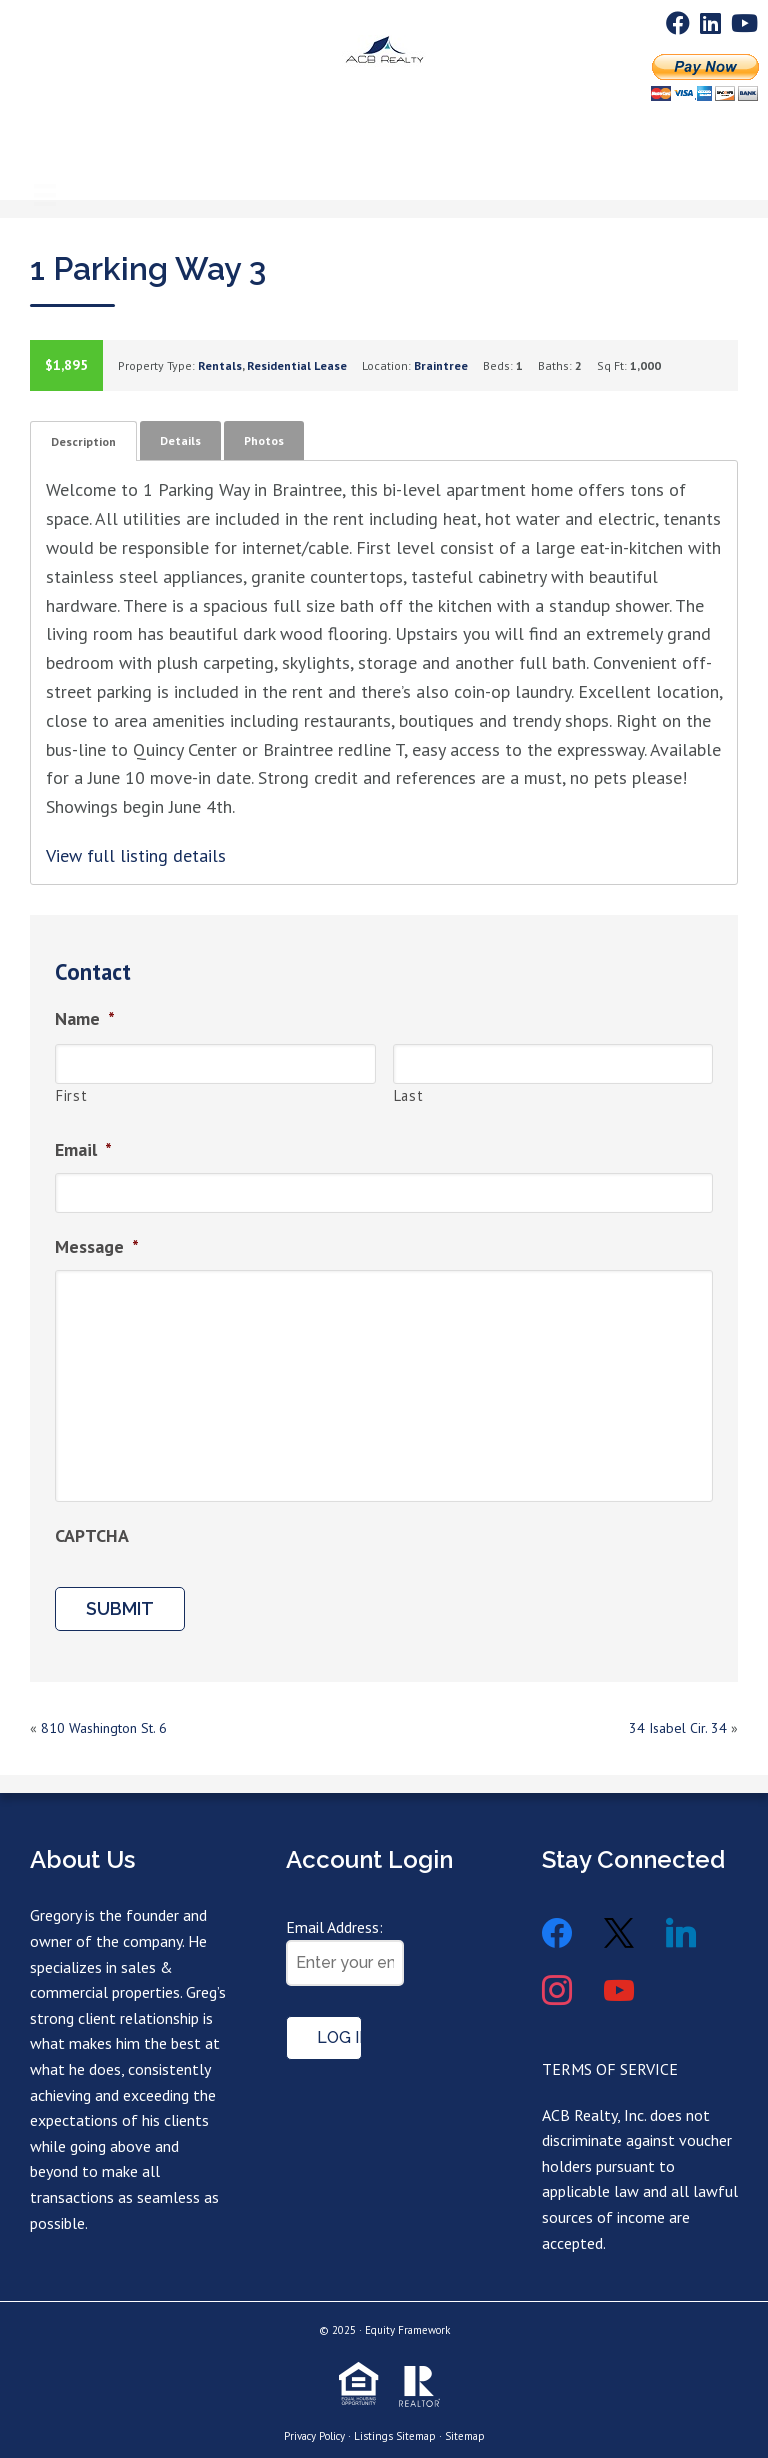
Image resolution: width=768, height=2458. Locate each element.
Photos (264, 440)
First (71, 1095)
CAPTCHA (92, 1535)
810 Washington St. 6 (104, 1728)
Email (83, 1149)
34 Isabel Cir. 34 (678, 1728)
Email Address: (334, 1927)
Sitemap (465, 2436)
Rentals (220, 365)
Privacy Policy (314, 2436)
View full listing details (136, 855)
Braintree (441, 365)
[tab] (83, 441)
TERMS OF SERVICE (610, 2069)
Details (180, 440)
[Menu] (45, 145)
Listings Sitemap (395, 2436)
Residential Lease (297, 365)
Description (83, 441)
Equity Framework (407, 2330)
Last (409, 1095)
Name (85, 1018)
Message (97, 1246)
